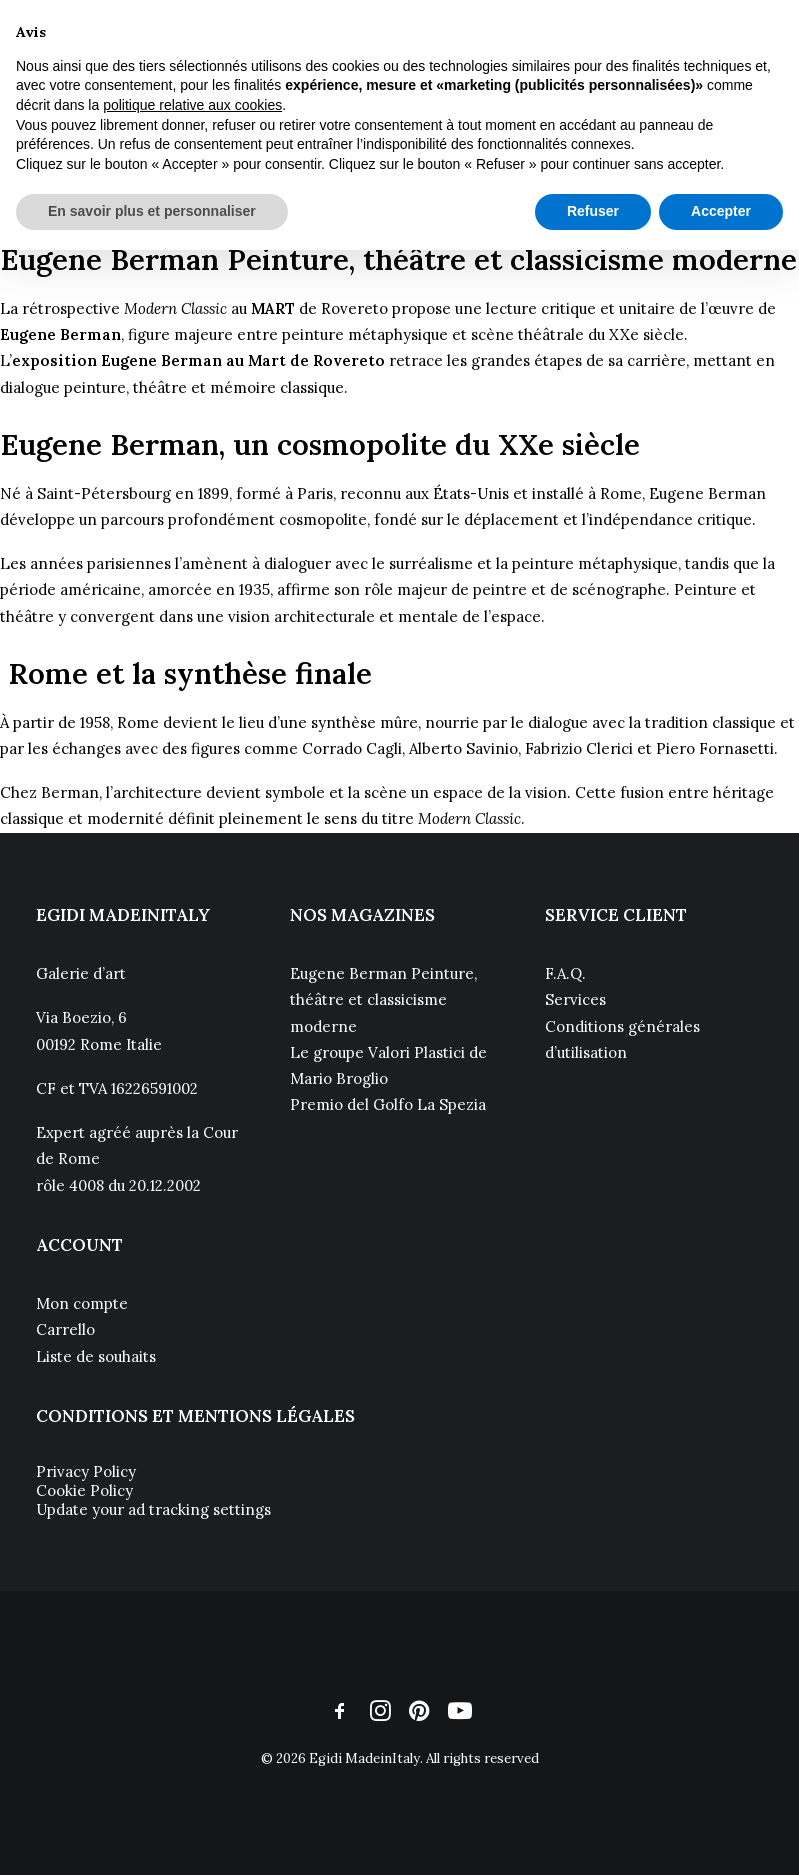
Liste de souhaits (96, 1356)
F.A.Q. (565, 973)
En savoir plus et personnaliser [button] (152, 211)
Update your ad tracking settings (153, 1509)
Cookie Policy (84, 1490)
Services (575, 999)
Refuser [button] (593, 211)
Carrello (65, 1329)
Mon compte (82, 1303)
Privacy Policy (86, 1471)
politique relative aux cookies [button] (192, 105)
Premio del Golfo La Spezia (388, 1104)
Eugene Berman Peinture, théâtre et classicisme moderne (383, 1000)
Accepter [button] (721, 211)
